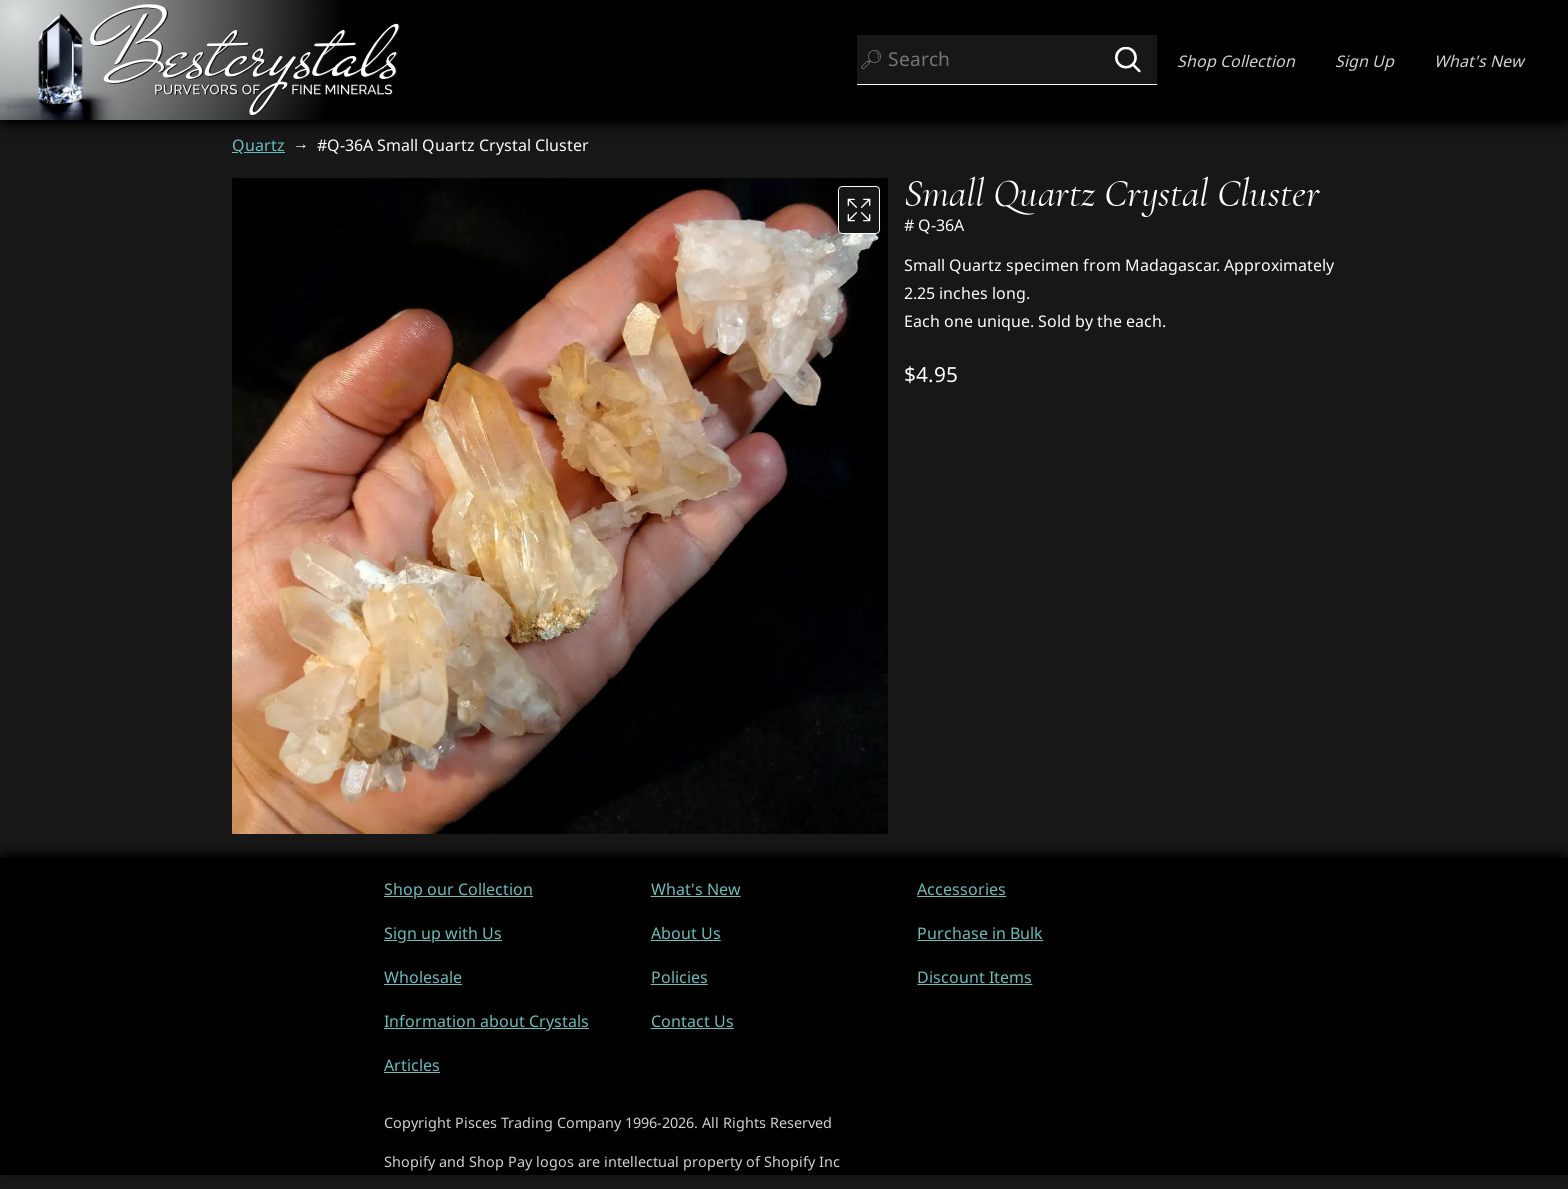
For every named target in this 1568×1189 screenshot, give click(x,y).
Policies (679, 977)
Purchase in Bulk (980, 933)
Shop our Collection (458, 889)
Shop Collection (1236, 61)
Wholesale (423, 977)
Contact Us (692, 1021)
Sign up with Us (443, 933)
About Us (686, 933)
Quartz (258, 145)
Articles (412, 1065)
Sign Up (1364, 61)
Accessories (961, 889)
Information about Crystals (486, 1021)
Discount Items (974, 977)
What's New (1479, 61)
